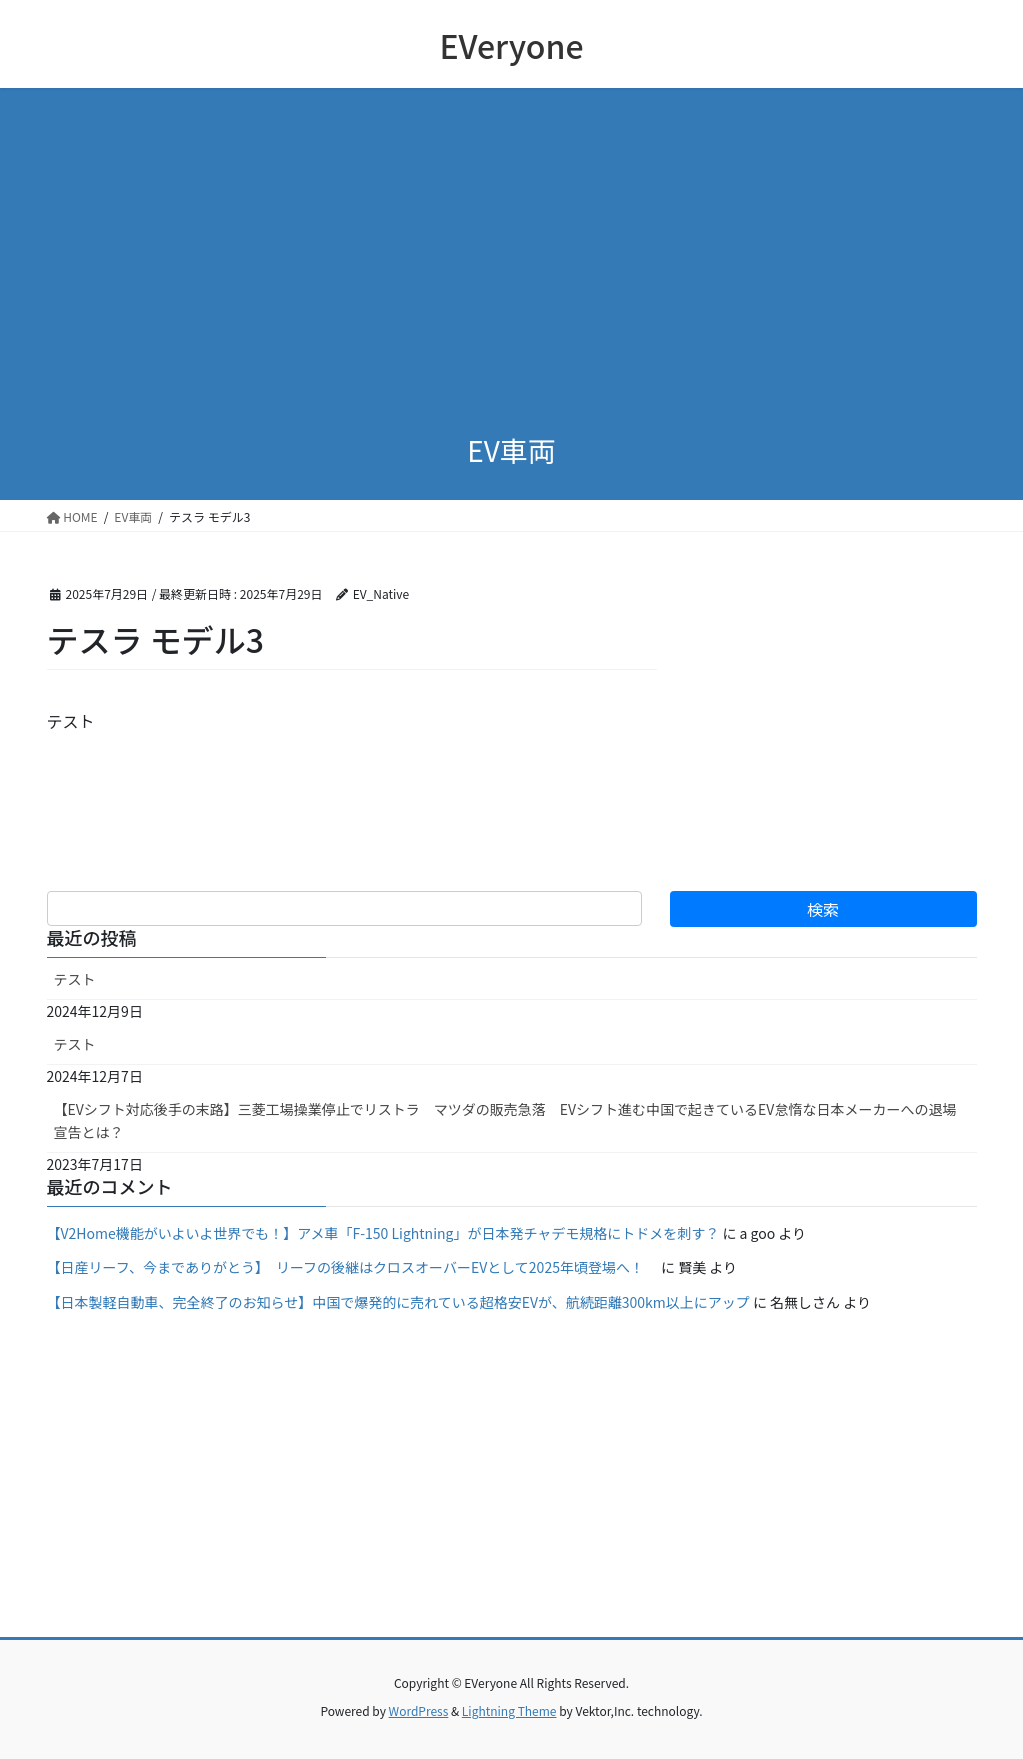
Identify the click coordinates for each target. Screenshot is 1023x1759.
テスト (75, 979)
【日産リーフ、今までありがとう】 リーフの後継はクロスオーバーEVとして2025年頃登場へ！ (352, 1267)
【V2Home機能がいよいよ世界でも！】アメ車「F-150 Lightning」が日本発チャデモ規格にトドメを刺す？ (383, 1233)
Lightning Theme (509, 1710)
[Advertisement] (512, 262)
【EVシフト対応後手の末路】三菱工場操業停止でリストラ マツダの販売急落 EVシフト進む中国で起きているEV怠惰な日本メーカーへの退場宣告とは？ (505, 1120)
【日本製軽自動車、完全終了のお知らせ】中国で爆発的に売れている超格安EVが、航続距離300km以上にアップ (398, 1302)
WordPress (419, 1710)
